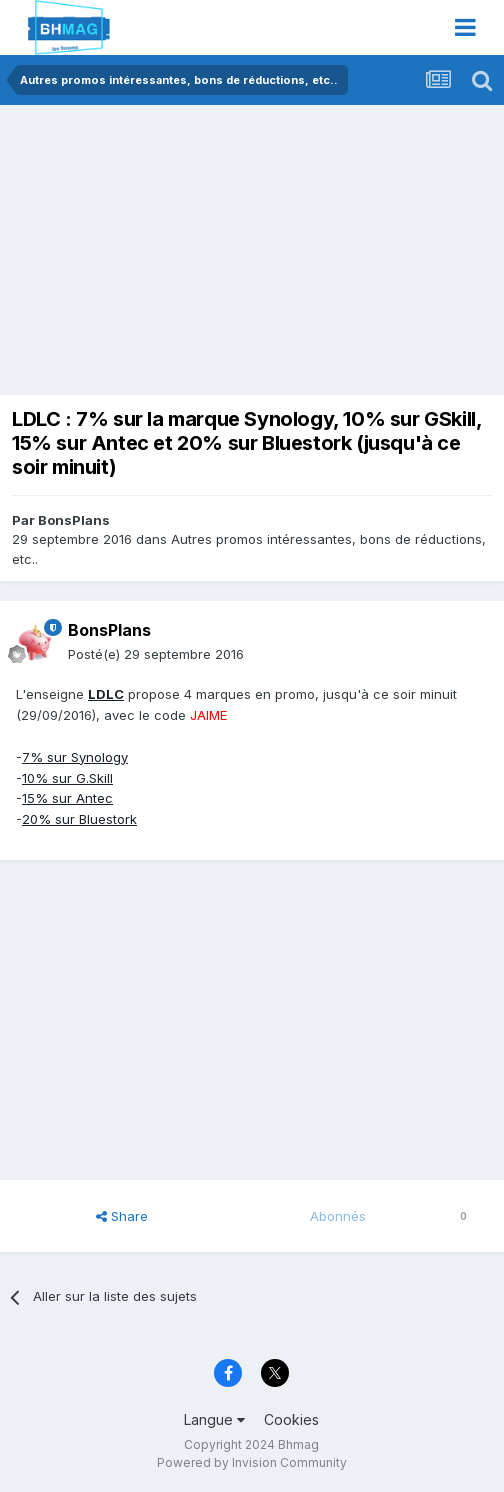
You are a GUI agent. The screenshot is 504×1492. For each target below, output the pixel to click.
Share (122, 1216)
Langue (214, 1419)
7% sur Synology (75, 757)
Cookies (291, 1419)
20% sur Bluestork (79, 819)
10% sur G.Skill (67, 778)
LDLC (106, 694)
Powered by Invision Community (252, 1462)
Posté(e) (156, 654)
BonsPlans (74, 520)
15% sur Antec (67, 798)
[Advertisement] (244, 255)
